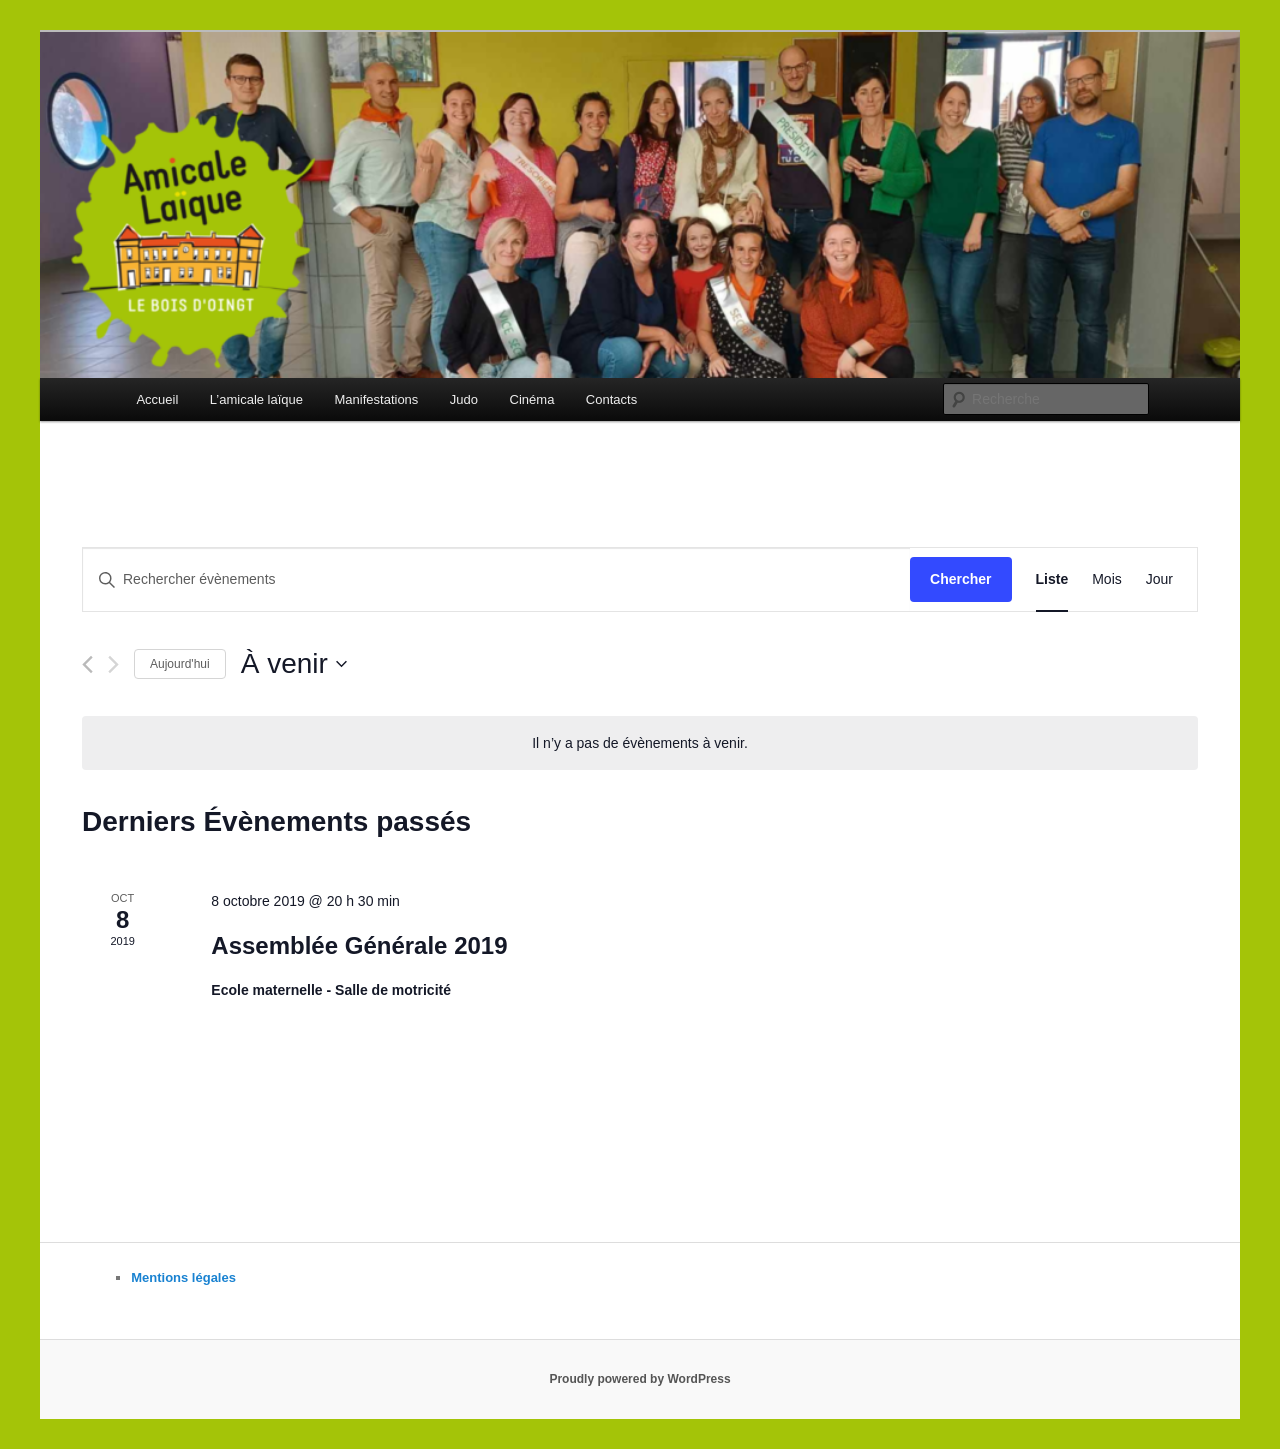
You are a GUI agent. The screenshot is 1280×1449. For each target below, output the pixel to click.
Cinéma (532, 399)
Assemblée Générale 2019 (359, 945)
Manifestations (377, 399)
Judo (464, 399)
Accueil (157, 399)
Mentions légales (183, 1277)
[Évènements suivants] (113, 664)
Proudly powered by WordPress (639, 1379)
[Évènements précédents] (87, 664)
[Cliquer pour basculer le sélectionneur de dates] (294, 664)
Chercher (960, 579)
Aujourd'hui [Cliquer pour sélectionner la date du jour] (180, 664)
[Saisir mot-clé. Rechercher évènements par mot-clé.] (496, 579)
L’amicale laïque (256, 399)
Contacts (611, 399)
